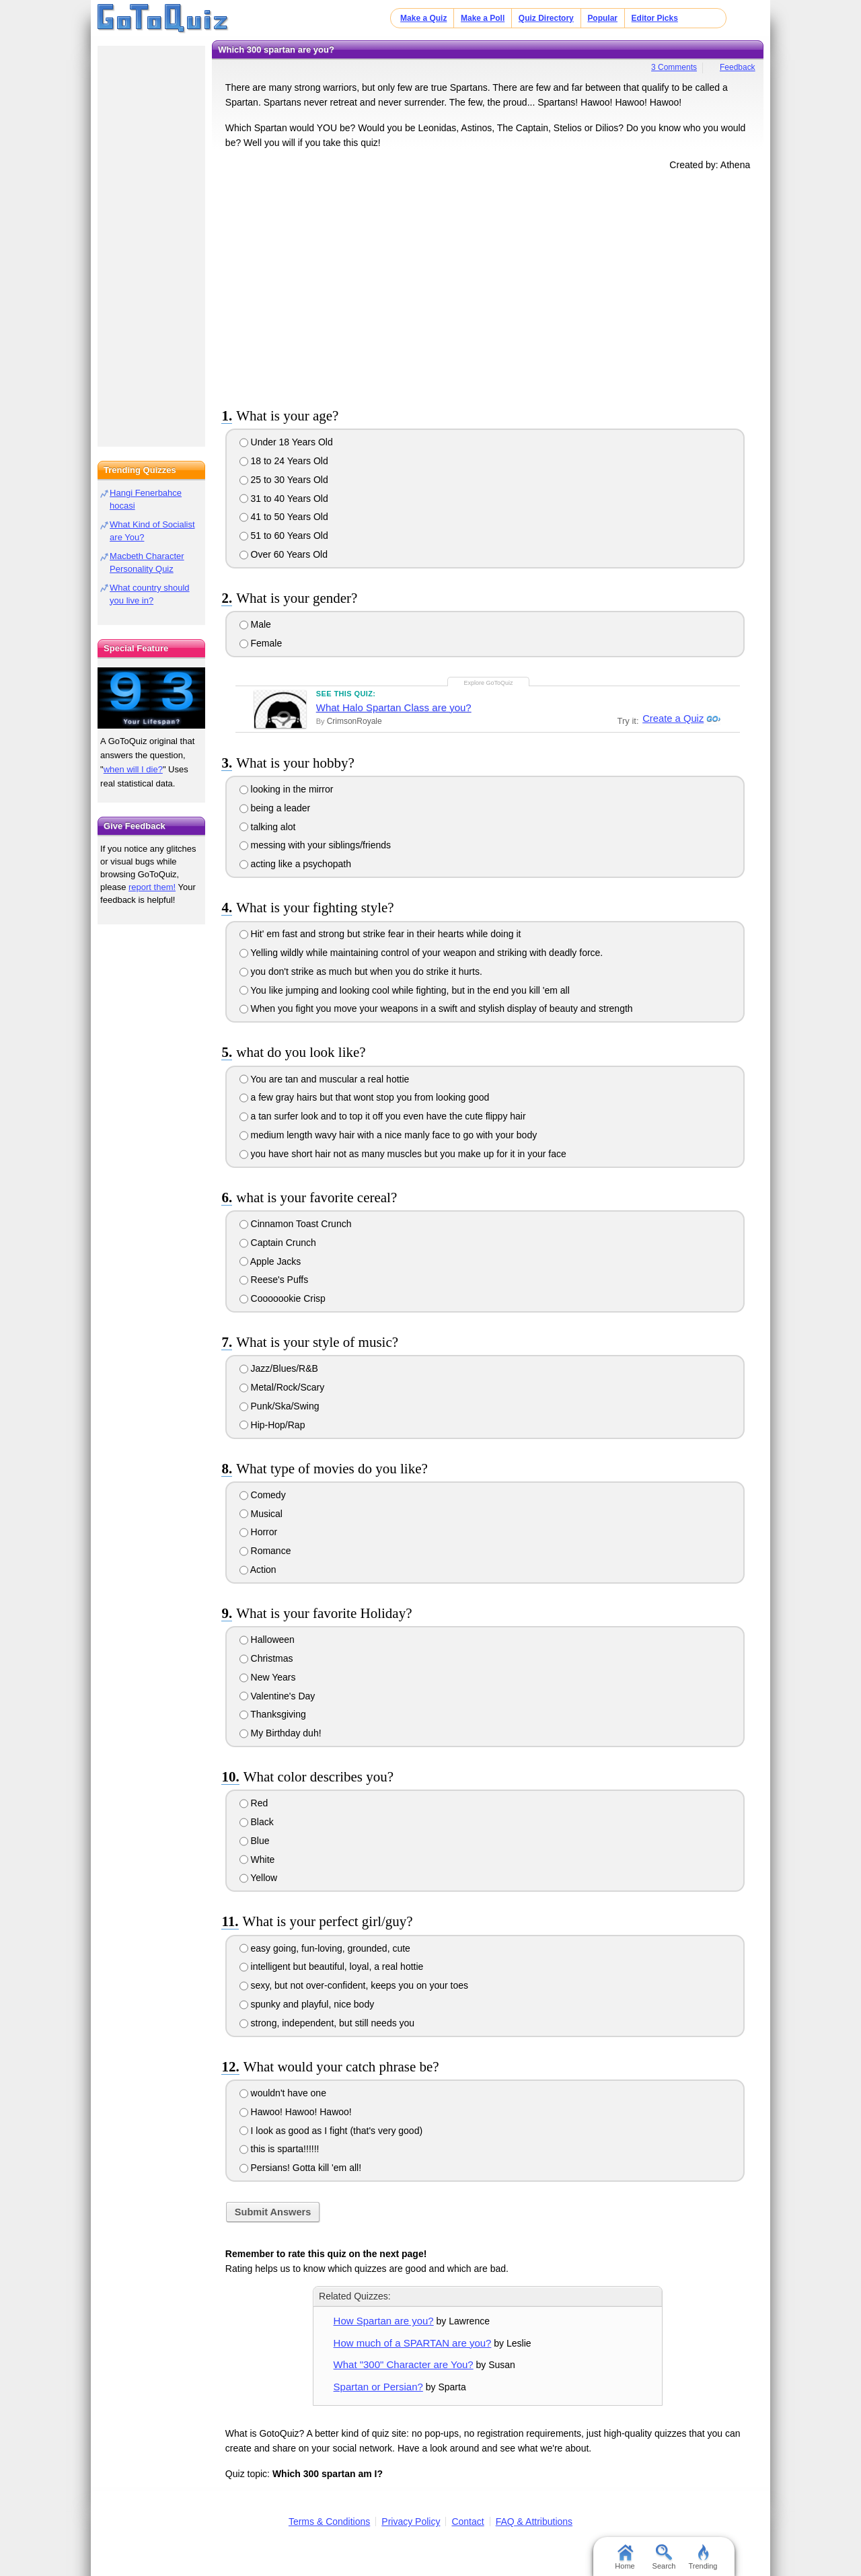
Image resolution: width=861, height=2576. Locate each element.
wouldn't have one (282, 2093)
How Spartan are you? (384, 2320)
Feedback (737, 67)
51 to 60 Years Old (283, 535)
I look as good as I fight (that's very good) (330, 2130)
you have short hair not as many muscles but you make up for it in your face (402, 1153)
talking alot (267, 826)
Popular (602, 18)
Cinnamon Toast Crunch (295, 1223)
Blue (254, 1840)
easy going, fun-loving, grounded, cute (324, 1948)
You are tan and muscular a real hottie (324, 1079)
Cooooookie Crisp (282, 1298)
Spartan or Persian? (378, 2386)
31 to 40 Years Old (283, 498)
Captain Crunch (277, 1242)
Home (624, 2557)
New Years (267, 1677)
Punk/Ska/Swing (279, 1406)
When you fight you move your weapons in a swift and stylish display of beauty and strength (436, 1008)
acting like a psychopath (295, 863)
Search (664, 2557)
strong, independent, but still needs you (327, 2023)
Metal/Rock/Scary (282, 1387)
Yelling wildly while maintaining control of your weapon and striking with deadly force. (421, 952)
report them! (152, 887)
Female (261, 643)
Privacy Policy (410, 2521)
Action (257, 1569)
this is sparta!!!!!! (279, 2148)
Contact (467, 2521)
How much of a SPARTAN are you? (413, 2343)
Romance (265, 1550)
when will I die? (133, 769)
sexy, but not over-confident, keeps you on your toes (353, 1985)
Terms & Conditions (329, 2521)
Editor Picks (655, 18)
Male (255, 624)
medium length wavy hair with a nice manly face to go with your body (388, 1135)
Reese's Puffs (274, 1279)
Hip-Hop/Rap (272, 1425)
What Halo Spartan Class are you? (394, 707)
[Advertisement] (488, 286)
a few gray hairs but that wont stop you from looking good (364, 1097)
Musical (261, 1513)
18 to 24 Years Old (283, 460)
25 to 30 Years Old (283, 479)
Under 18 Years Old (286, 442)
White (257, 1859)
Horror (258, 1531)
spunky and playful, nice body (307, 2004)
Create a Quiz (671, 718)
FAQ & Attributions (534, 2521)
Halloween (267, 1639)
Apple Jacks (270, 1261)
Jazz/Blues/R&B (278, 1368)
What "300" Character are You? (404, 2364)
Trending (702, 2557)
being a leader (275, 808)
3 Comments (674, 67)
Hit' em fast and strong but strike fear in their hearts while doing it (380, 933)
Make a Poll (482, 18)
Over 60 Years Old (283, 554)
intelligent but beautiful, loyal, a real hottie (331, 1966)
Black (256, 1821)
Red (253, 1803)
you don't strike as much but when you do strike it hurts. (360, 971)
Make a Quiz (423, 18)
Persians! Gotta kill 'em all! (300, 2167)
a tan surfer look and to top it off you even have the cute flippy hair (382, 1116)
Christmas (266, 1658)
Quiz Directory (546, 18)
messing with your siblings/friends (315, 845)
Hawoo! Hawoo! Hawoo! (295, 2111)
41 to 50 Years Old (283, 516)
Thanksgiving (272, 1714)
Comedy (262, 1494)
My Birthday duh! (280, 1733)
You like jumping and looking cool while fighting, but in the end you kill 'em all (404, 990)
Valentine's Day (277, 1696)
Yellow (258, 1877)
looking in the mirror (286, 789)
